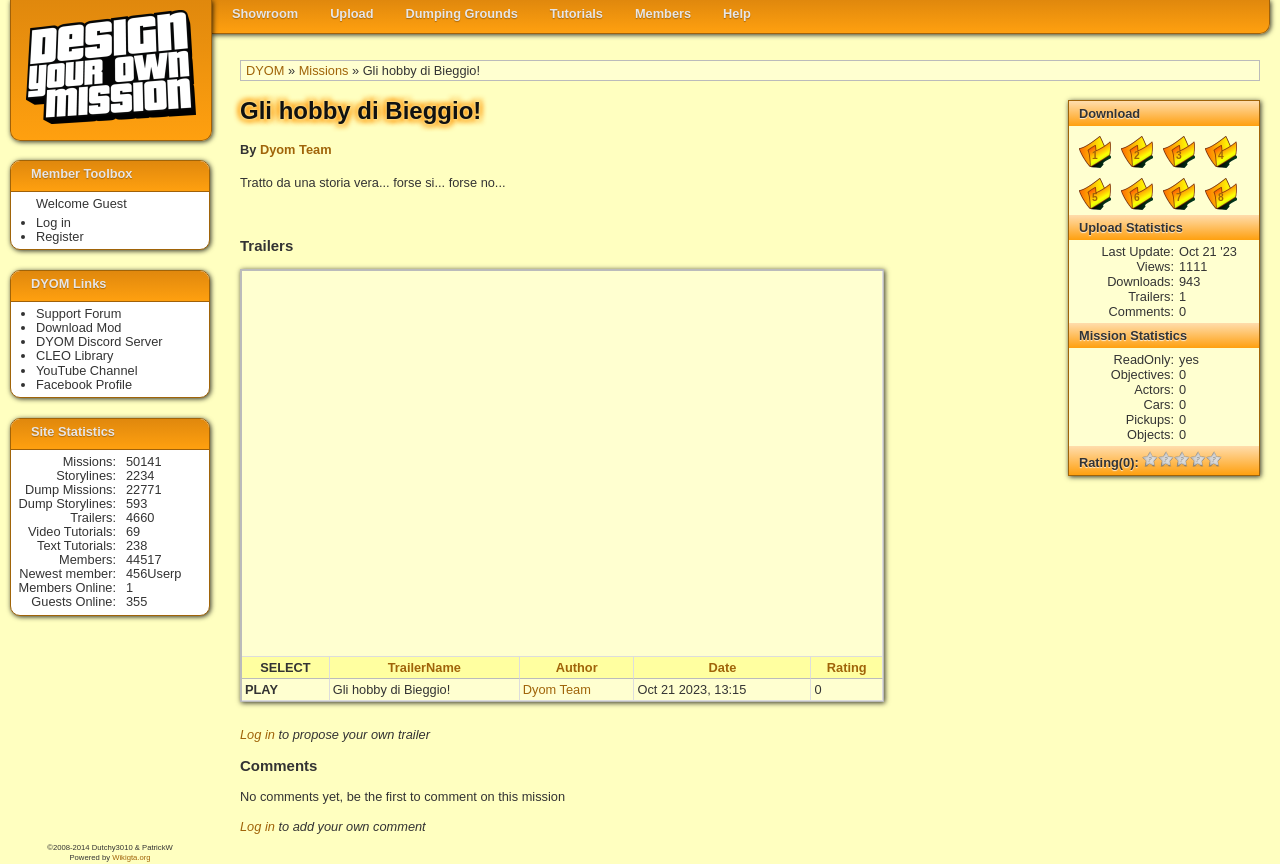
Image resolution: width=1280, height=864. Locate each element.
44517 (144, 559)
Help (737, 13)
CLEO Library (75, 355)
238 (136, 545)
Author (577, 667)
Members (663, 13)
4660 (140, 517)
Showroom (265, 13)
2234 (140, 475)
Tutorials (576, 13)
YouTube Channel (87, 370)
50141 (144, 461)
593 (136, 503)
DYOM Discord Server (99, 341)
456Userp (154, 573)
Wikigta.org (131, 857)
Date (723, 667)
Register (60, 236)
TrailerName (424, 667)
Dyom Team (296, 149)
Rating (847, 667)
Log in (257, 734)
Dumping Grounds (462, 13)
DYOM (265, 70)
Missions (324, 70)
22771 (144, 489)
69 (133, 531)
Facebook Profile (84, 384)
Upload (351, 13)
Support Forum (78, 313)
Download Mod (78, 327)
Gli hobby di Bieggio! (391, 689)
